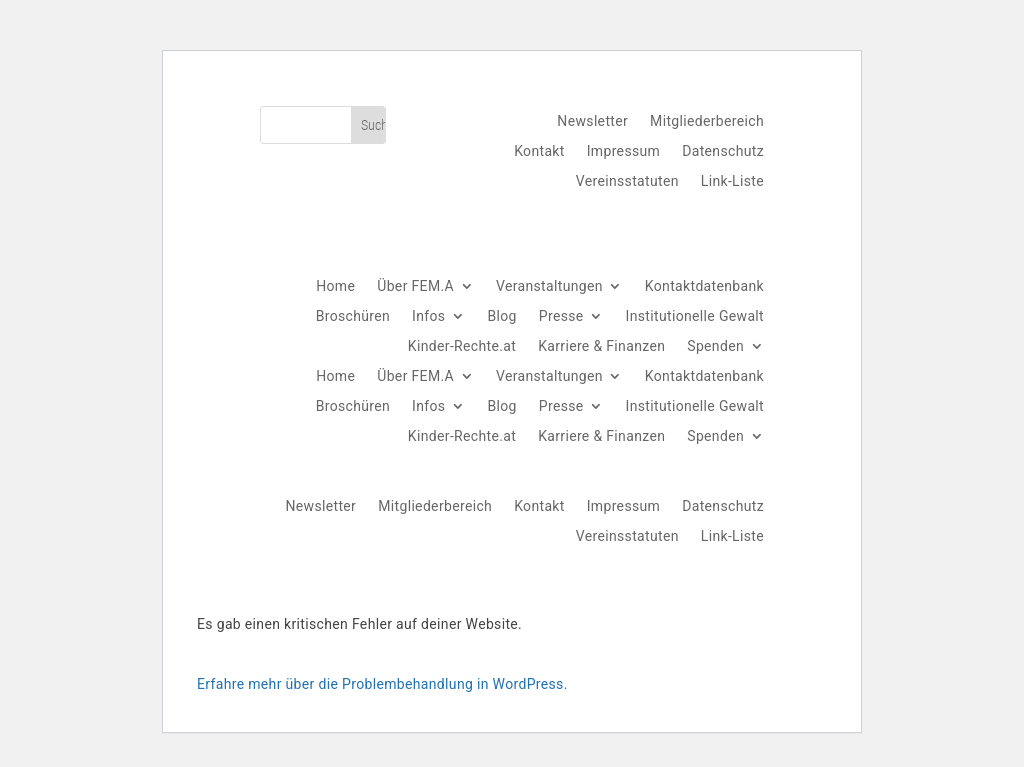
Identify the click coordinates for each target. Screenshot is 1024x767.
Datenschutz (723, 151)
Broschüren (353, 316)
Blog (501, 316)
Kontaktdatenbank (704, 286)
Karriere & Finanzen (601, 346)
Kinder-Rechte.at (462, 346)
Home (335, 286)
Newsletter (592, 121)
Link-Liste (732, 181)
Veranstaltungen (549, 286)
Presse (561, 316)
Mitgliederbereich (707, 121)
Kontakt (539, 151)
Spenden (715, 346)
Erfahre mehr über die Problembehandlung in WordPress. (382, 684)
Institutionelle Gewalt (695, 316)
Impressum (624, 151)
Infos (428, 316)
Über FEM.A (415, 286)
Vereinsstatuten (627, 181)
